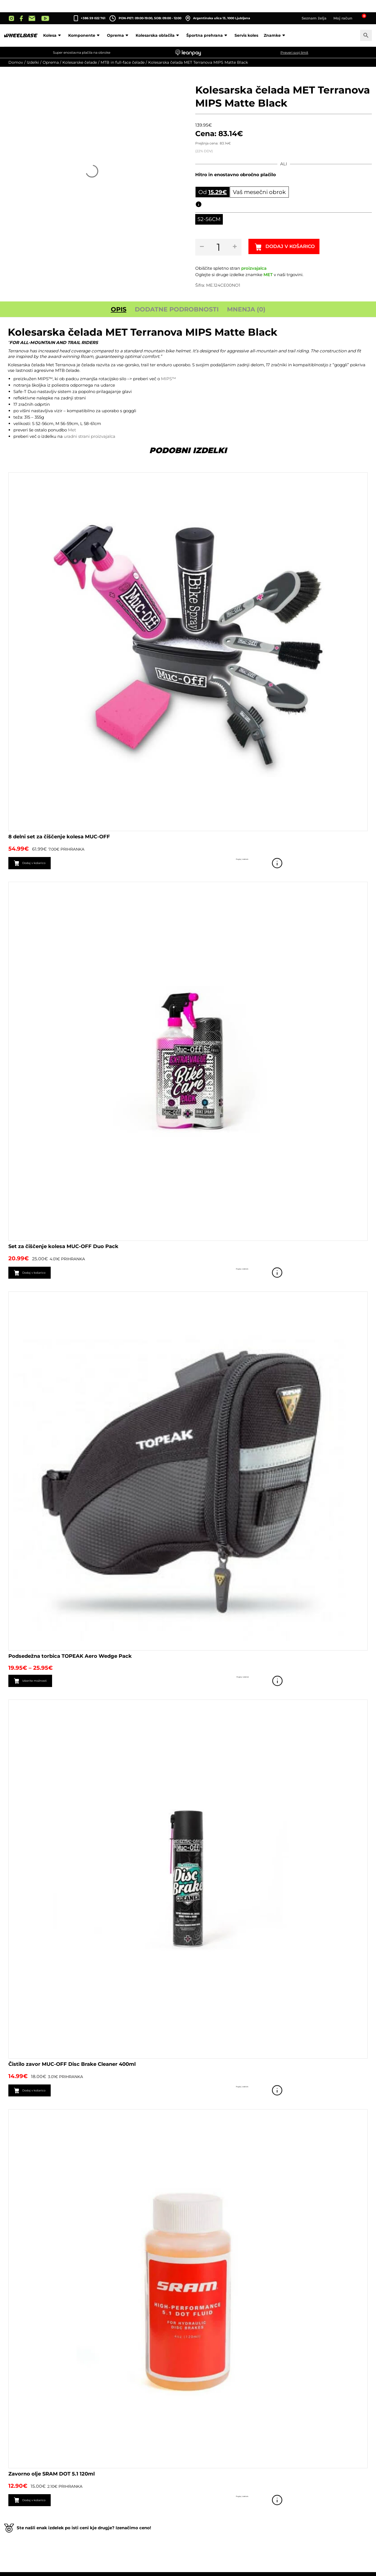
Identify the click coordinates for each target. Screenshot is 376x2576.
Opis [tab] (118, 310)
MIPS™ (168, 379)
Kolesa (53, 35)
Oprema (118, 35)
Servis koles (246, 35)
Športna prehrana (207, 35)
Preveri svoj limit (294, 52)
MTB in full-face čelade (123, 62)
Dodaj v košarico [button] (42, 864)
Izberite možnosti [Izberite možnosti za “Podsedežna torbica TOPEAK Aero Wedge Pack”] (43, 1683)
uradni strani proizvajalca (89, 436)
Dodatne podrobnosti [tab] (177, 310)
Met (72, 430)
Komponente (84, 35)
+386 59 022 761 (93, 18)
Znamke (275, 35)
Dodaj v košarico (299, 248)
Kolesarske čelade (79, 62)
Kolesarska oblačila (158, 35)
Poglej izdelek (359, 864)
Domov (15, 62)
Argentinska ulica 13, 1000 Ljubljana (217, 18)
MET (268, 275)
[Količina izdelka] (219, 248)
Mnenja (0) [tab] (246, 310)
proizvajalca (254, 269)
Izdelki (33, 62)
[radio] (209, 219)
